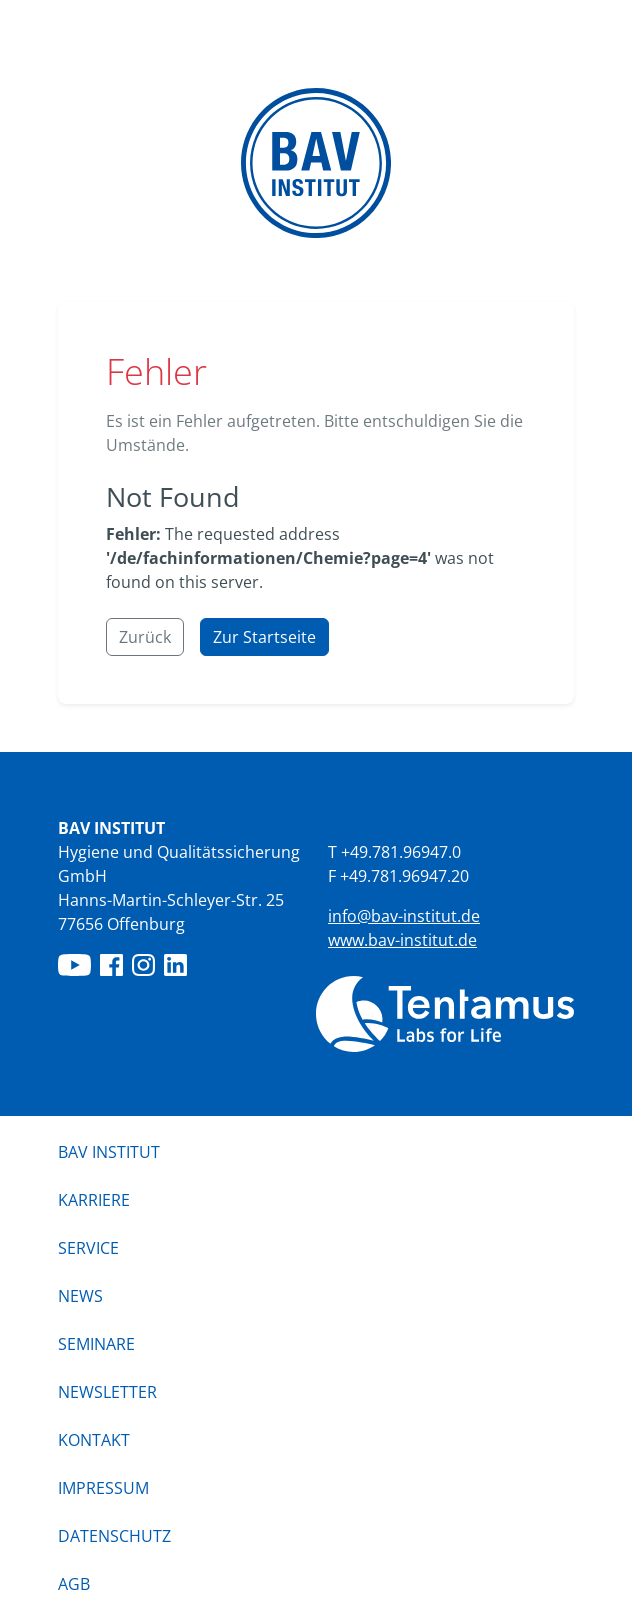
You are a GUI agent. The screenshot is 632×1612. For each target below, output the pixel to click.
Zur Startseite (264, 637)
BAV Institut (109, 1152)
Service (88, 1248)
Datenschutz (114, 1536)
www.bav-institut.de (402, 940)
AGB (74, 1584)
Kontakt (94, 1440)
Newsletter (107, 1392)
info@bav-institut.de (404, 916)
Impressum (103, 1488)
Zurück (145, 637)
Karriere (94, 1200)
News (80, 1296)
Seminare (96, 1344)
